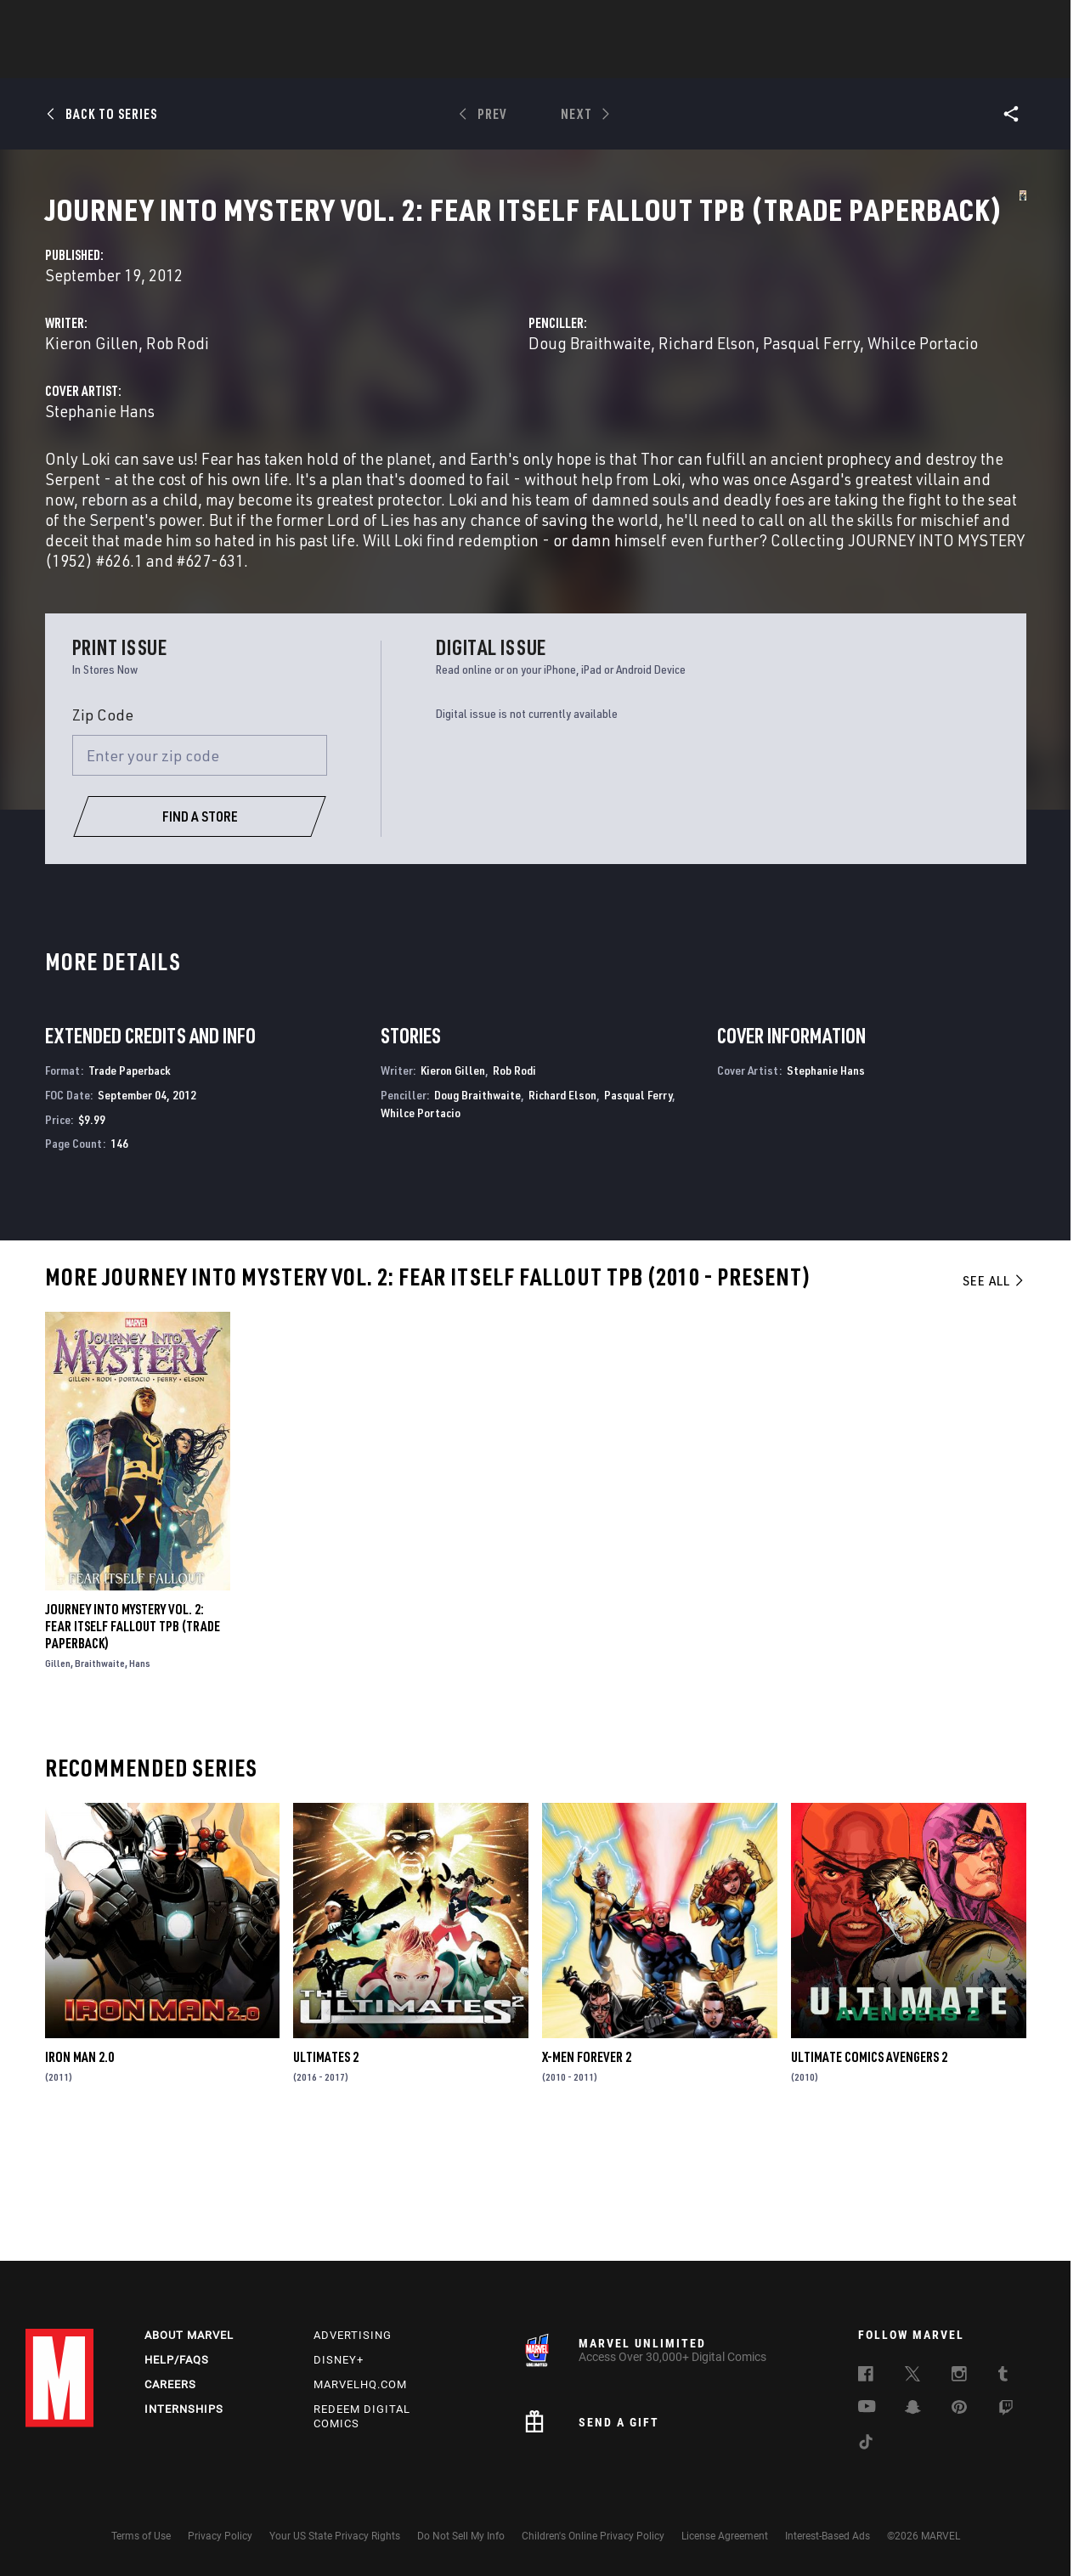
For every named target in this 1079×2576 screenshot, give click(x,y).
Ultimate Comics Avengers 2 (869, 2175)
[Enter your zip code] (199, 874)
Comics (346, 60)
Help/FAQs (176, 2359)
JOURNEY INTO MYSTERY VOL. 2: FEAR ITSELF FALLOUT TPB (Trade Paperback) (132, 1744)
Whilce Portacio (781, 421)
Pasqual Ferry (638, 1213)
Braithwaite (100, 1781)
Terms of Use (141, 2536)
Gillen (58, 1781)
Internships (183, 2409)
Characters (429, 60)
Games (510, 60)
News (283, 60)
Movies (576, 60)
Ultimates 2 (326, 2175)
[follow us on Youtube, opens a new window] (867, 2407)
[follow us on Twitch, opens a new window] (1006, 2410)
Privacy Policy (220, 2536)
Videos (725, 60)
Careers (170, 2384)
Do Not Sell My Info (461, 2536)
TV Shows (650, 60)
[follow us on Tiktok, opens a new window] (865, 2444)
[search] (1023, 21)
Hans (139, 1781)
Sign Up (143, 22)
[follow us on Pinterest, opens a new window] (959, 2408)
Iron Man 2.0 (79, 2175)
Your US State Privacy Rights (334, 2536)
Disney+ (339, 2359)
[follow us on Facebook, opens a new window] (865, 2376)
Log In (88, 22)
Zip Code (102, 833)
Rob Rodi (483, 400)
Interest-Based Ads (827, 2536)
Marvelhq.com (360, 2384)
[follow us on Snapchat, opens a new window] (913, 2409)
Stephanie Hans (405, 489)
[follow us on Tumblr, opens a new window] (1003, 2376)
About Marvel (189, 2335)
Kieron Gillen (397, 400)
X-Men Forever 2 (586, 2175)
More (787, 60)
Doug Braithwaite (742, 400)
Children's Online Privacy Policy (593, 2536)
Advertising (353, 2335)
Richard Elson (859, 400)
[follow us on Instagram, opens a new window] (959, 2376)
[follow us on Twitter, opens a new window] (912, 2376)
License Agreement (724, 2536)
